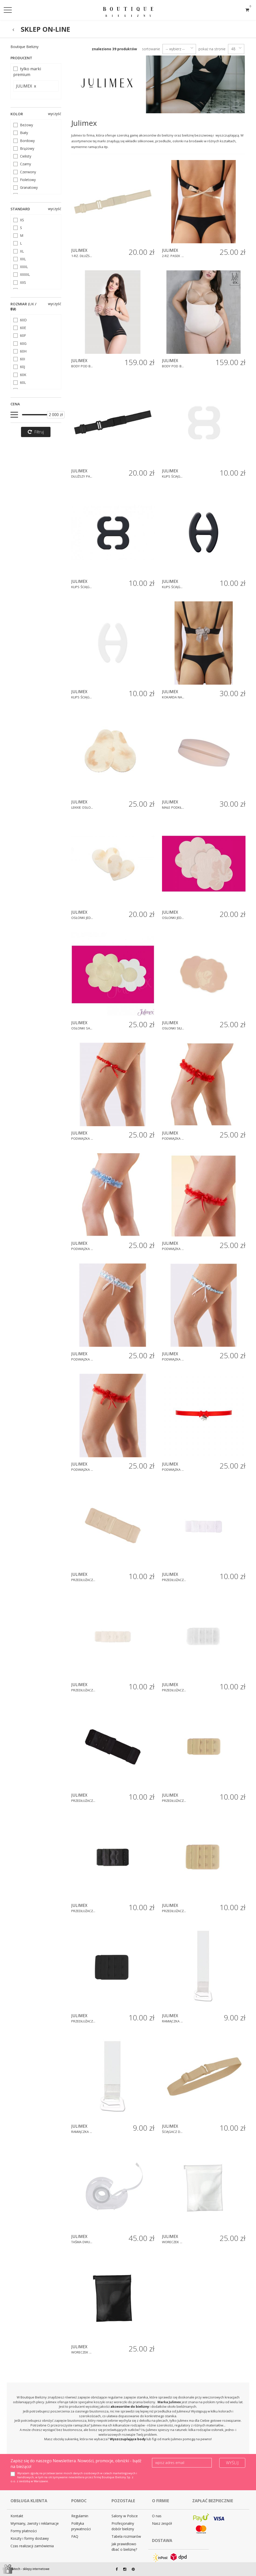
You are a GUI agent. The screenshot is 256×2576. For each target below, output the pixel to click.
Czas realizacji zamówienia (32, 2545)
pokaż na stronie (212, 49)
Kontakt (16, 2515)
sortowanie (151, 49)
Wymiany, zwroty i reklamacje (34, 2523)
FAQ (74, 2536)
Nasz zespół (162, 2523)
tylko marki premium (27, 71)
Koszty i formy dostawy (29, 2538)
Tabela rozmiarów (126, 2536)
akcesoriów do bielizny (129, 2406)
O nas (157, 2515)
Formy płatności (23, 2530)
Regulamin (79, 2515)
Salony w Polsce (125, 2515)
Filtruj (36, 432)
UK (31, 304)
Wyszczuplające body (128, 2439)
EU (12, 309)
